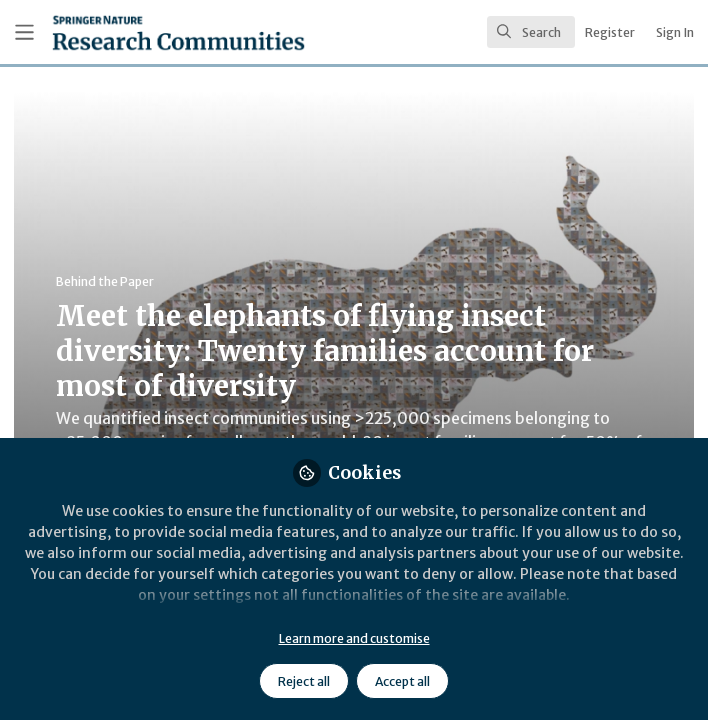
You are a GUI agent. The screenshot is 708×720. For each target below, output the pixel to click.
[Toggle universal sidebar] (24, 32)
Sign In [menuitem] (675, 32)
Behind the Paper (105, 281)
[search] (531, 32)
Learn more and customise (354, 638)
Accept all (402, 681)
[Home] (133, 32)
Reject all (304, 681)
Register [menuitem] (610, 32)
